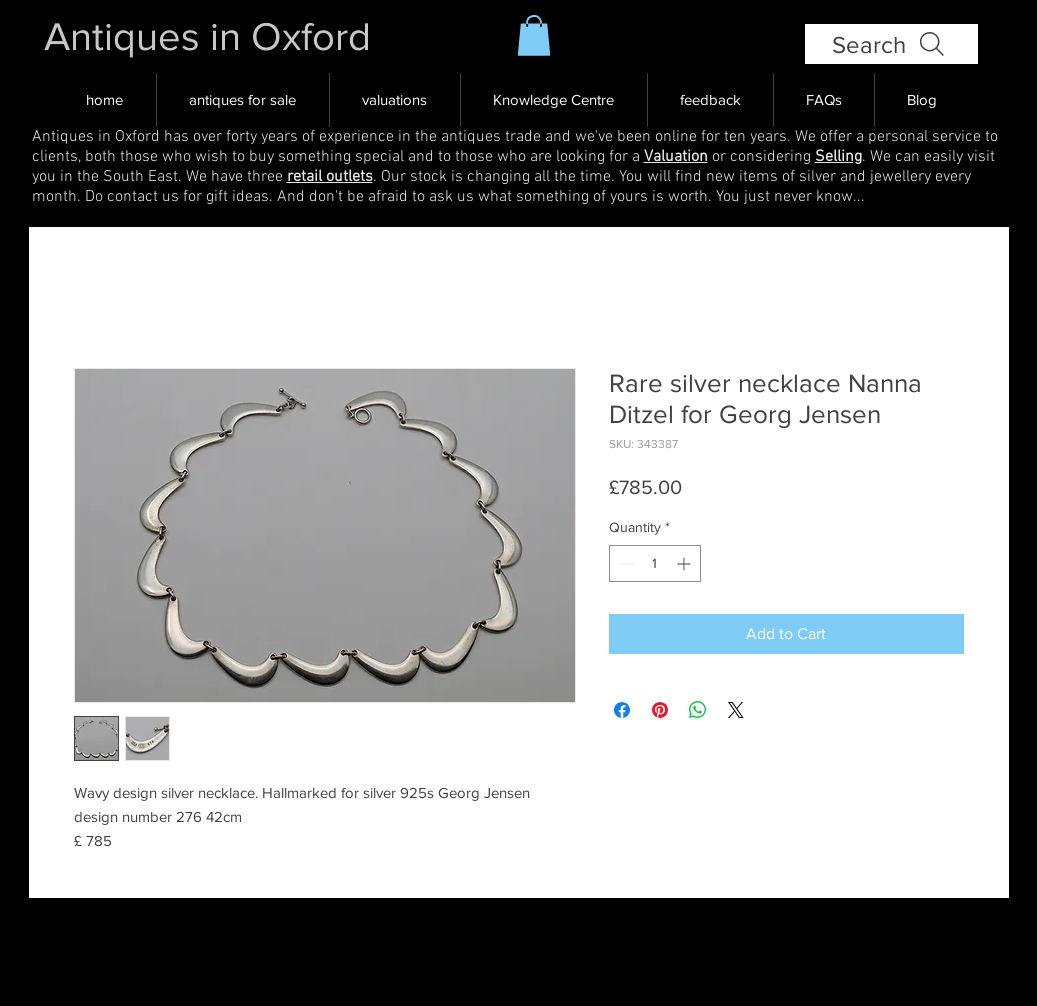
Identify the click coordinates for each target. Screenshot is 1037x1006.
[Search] (891, 44)
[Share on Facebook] (622, 710)
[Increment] (685, 563)
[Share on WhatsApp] (698, 710)
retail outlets (330, 177)
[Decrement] (624, 563)
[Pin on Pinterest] (660, 710)
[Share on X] (736, 710)
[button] (534, 35)
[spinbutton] (655, 563)
